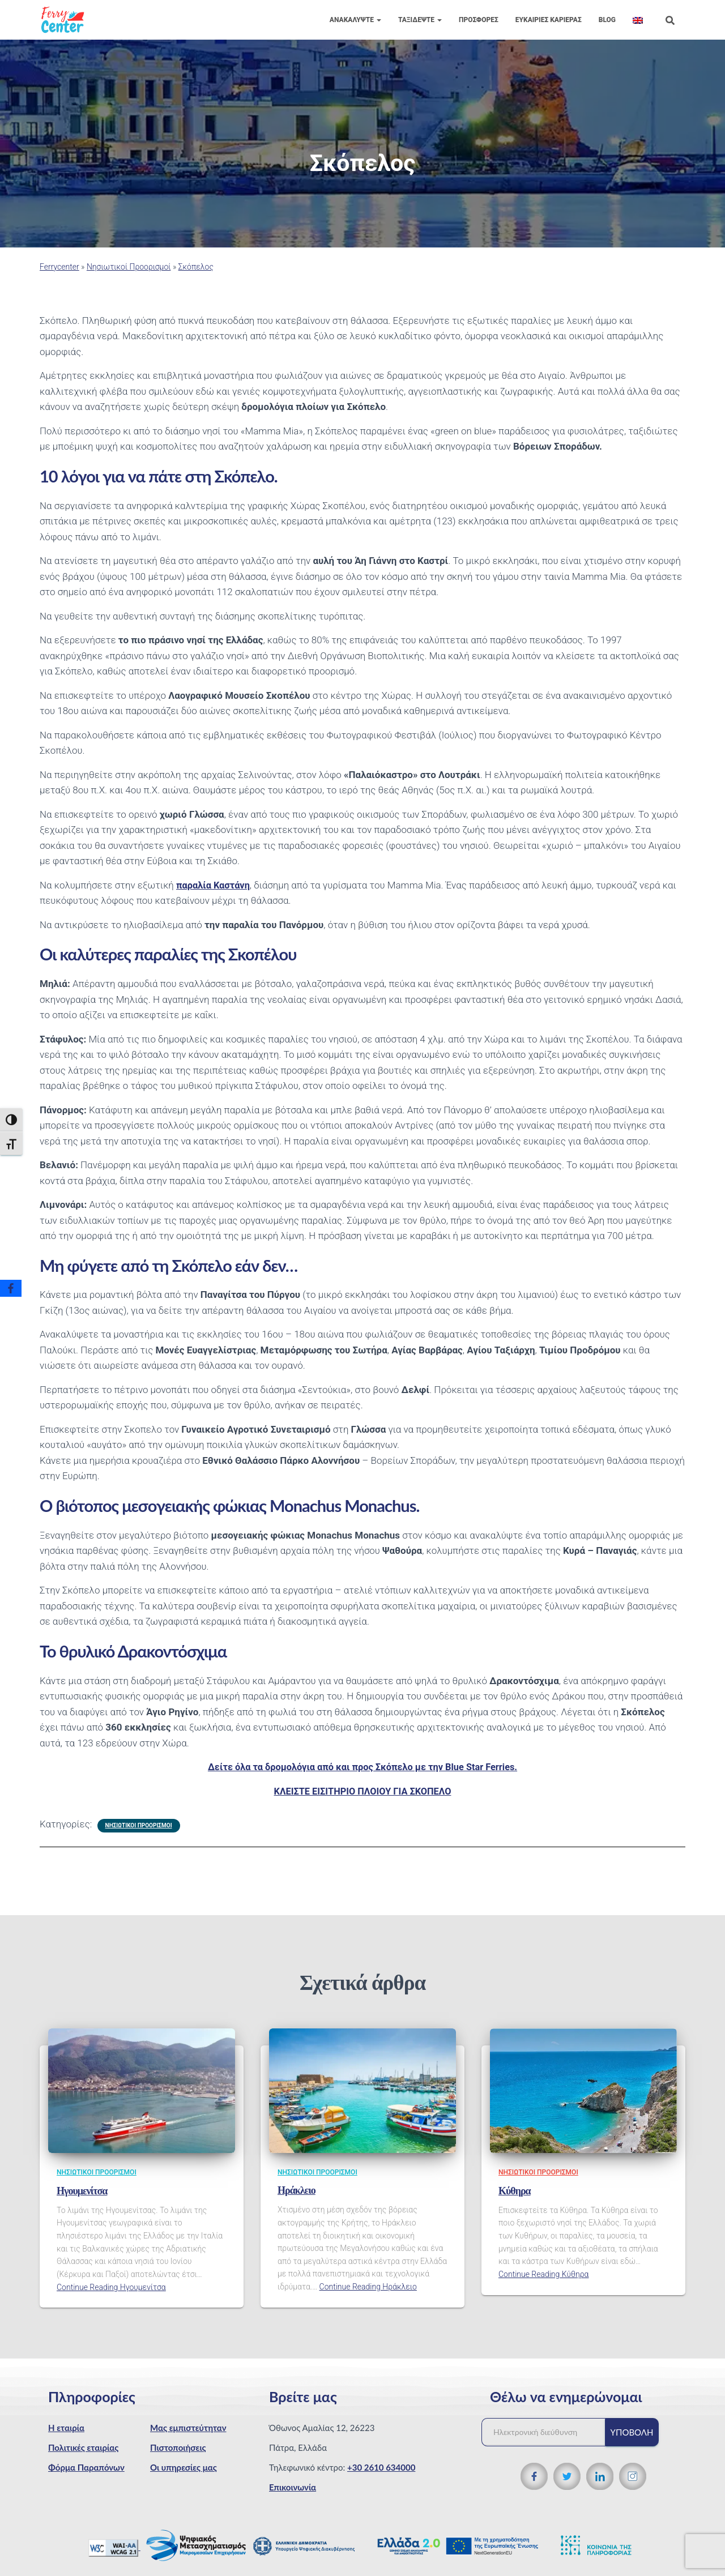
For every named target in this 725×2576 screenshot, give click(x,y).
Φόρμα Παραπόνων (86, 2467)
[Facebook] (11, 1288)
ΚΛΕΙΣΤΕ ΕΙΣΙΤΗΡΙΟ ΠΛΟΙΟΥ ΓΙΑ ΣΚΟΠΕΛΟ (362, 1791)
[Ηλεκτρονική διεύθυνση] (548, 2432)
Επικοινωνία (292, 2487)
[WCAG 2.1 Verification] (114, 2546)
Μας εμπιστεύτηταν (188, 2428)
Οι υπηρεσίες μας (183, 2467)
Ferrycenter (59, 266)
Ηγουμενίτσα (82, 2191)
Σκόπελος (196, 266)
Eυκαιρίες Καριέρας (548, 20)
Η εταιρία (66, 2428)
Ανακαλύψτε (355, 20)
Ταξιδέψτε (420, 20)
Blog (607, 20)
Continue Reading (111, 2287)
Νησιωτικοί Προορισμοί (129, 266)
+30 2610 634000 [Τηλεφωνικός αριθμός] (381, 2467)
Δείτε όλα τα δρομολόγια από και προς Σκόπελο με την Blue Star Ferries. (363, 1766)
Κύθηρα (514, 2191)
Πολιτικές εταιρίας (83, 2447)
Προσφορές (478, 20)
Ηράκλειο (296, 2190)
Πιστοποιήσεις (178, 2447)
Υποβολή (632, 2432)
